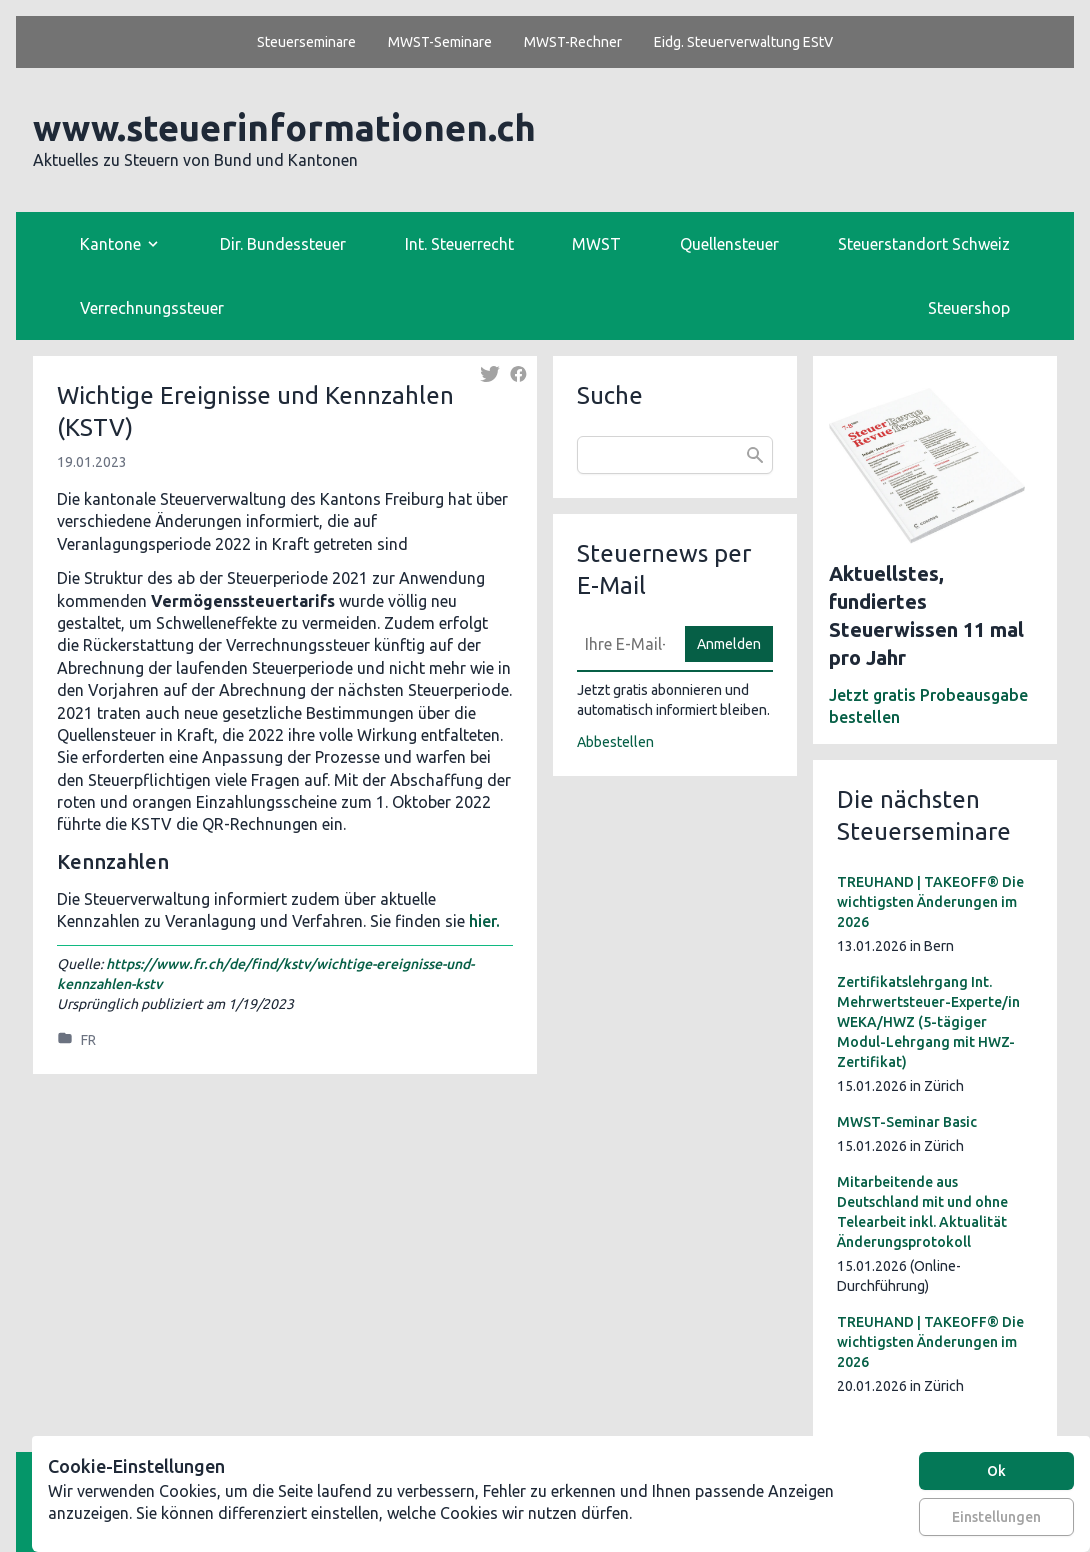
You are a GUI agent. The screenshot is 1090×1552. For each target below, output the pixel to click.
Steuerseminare (306, 42)
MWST (596, 244)
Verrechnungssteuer (152, 308)
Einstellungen (996, 1517)
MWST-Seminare (440, 42)
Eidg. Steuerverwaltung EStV (743, 42)
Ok (996, 1471)
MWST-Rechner (573, 42)
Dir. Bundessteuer (283, 244)
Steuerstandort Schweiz (924, 244)
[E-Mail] (625, 644)
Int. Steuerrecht (459, 244)
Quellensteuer (729, 244)
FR (88, 1040)
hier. (484, 921)
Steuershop (969, 308)
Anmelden (729, 644)
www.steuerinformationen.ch (284, 127)
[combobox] (675, 455)
